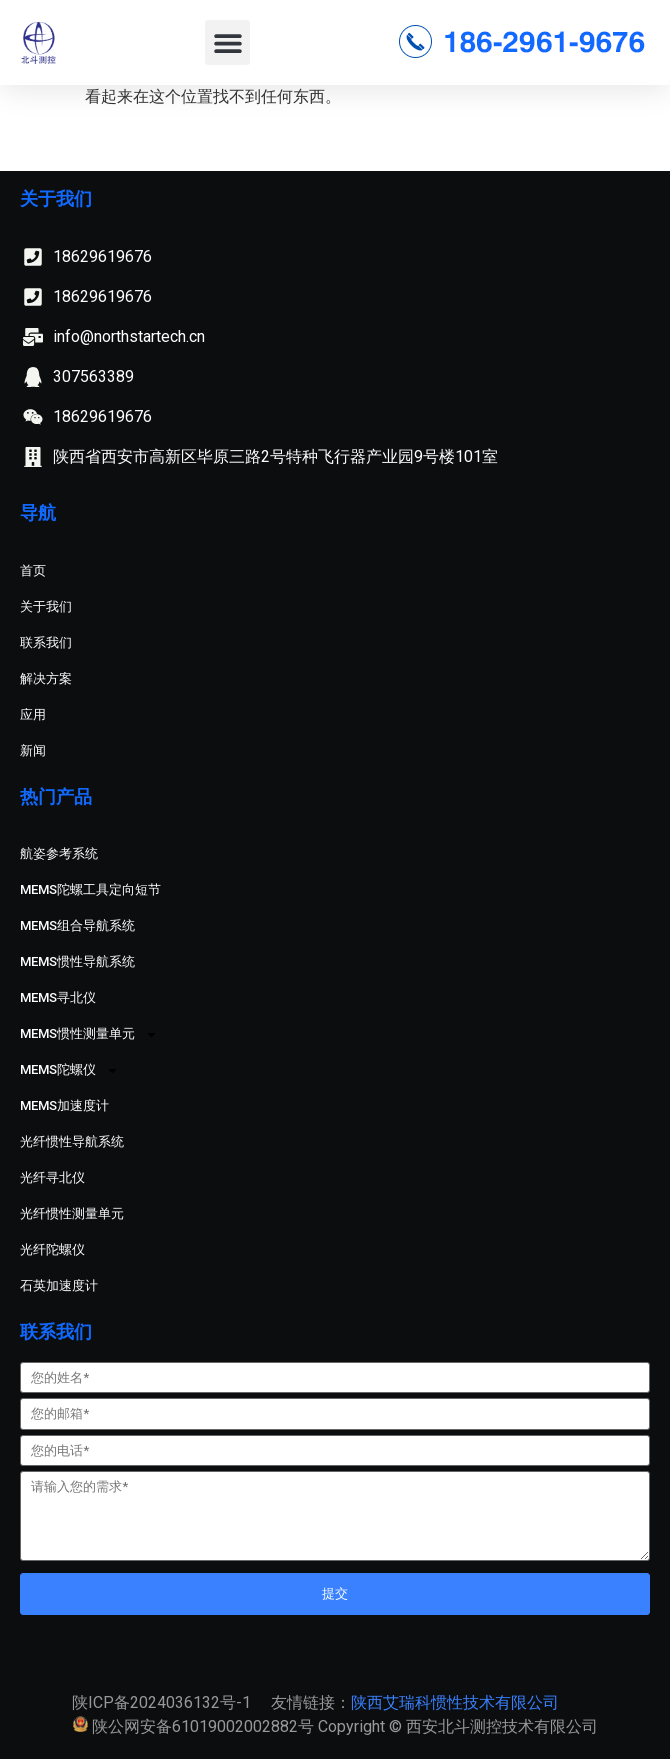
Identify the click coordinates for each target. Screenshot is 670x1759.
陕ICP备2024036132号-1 (161, 1702)
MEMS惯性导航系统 (77, 961)
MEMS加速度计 (64, 1105)
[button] (227, 42)
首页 (33, 570)
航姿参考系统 (59, 853)
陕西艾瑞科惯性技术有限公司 (455, 1702)
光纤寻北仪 (52, 1177)
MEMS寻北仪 (58, 997)
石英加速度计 (59, 1285)
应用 (33, 714)
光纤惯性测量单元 (72, 1213)
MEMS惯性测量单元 (89, 1034)
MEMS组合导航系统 (77, 925)
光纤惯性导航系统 (72, 1141)
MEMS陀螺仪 (69, 1070)
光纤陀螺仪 (52, 1249)
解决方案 (46, 678)
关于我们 (46, 606)
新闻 (33, 750)
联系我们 (46, 642)
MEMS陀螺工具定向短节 (90, 889)
